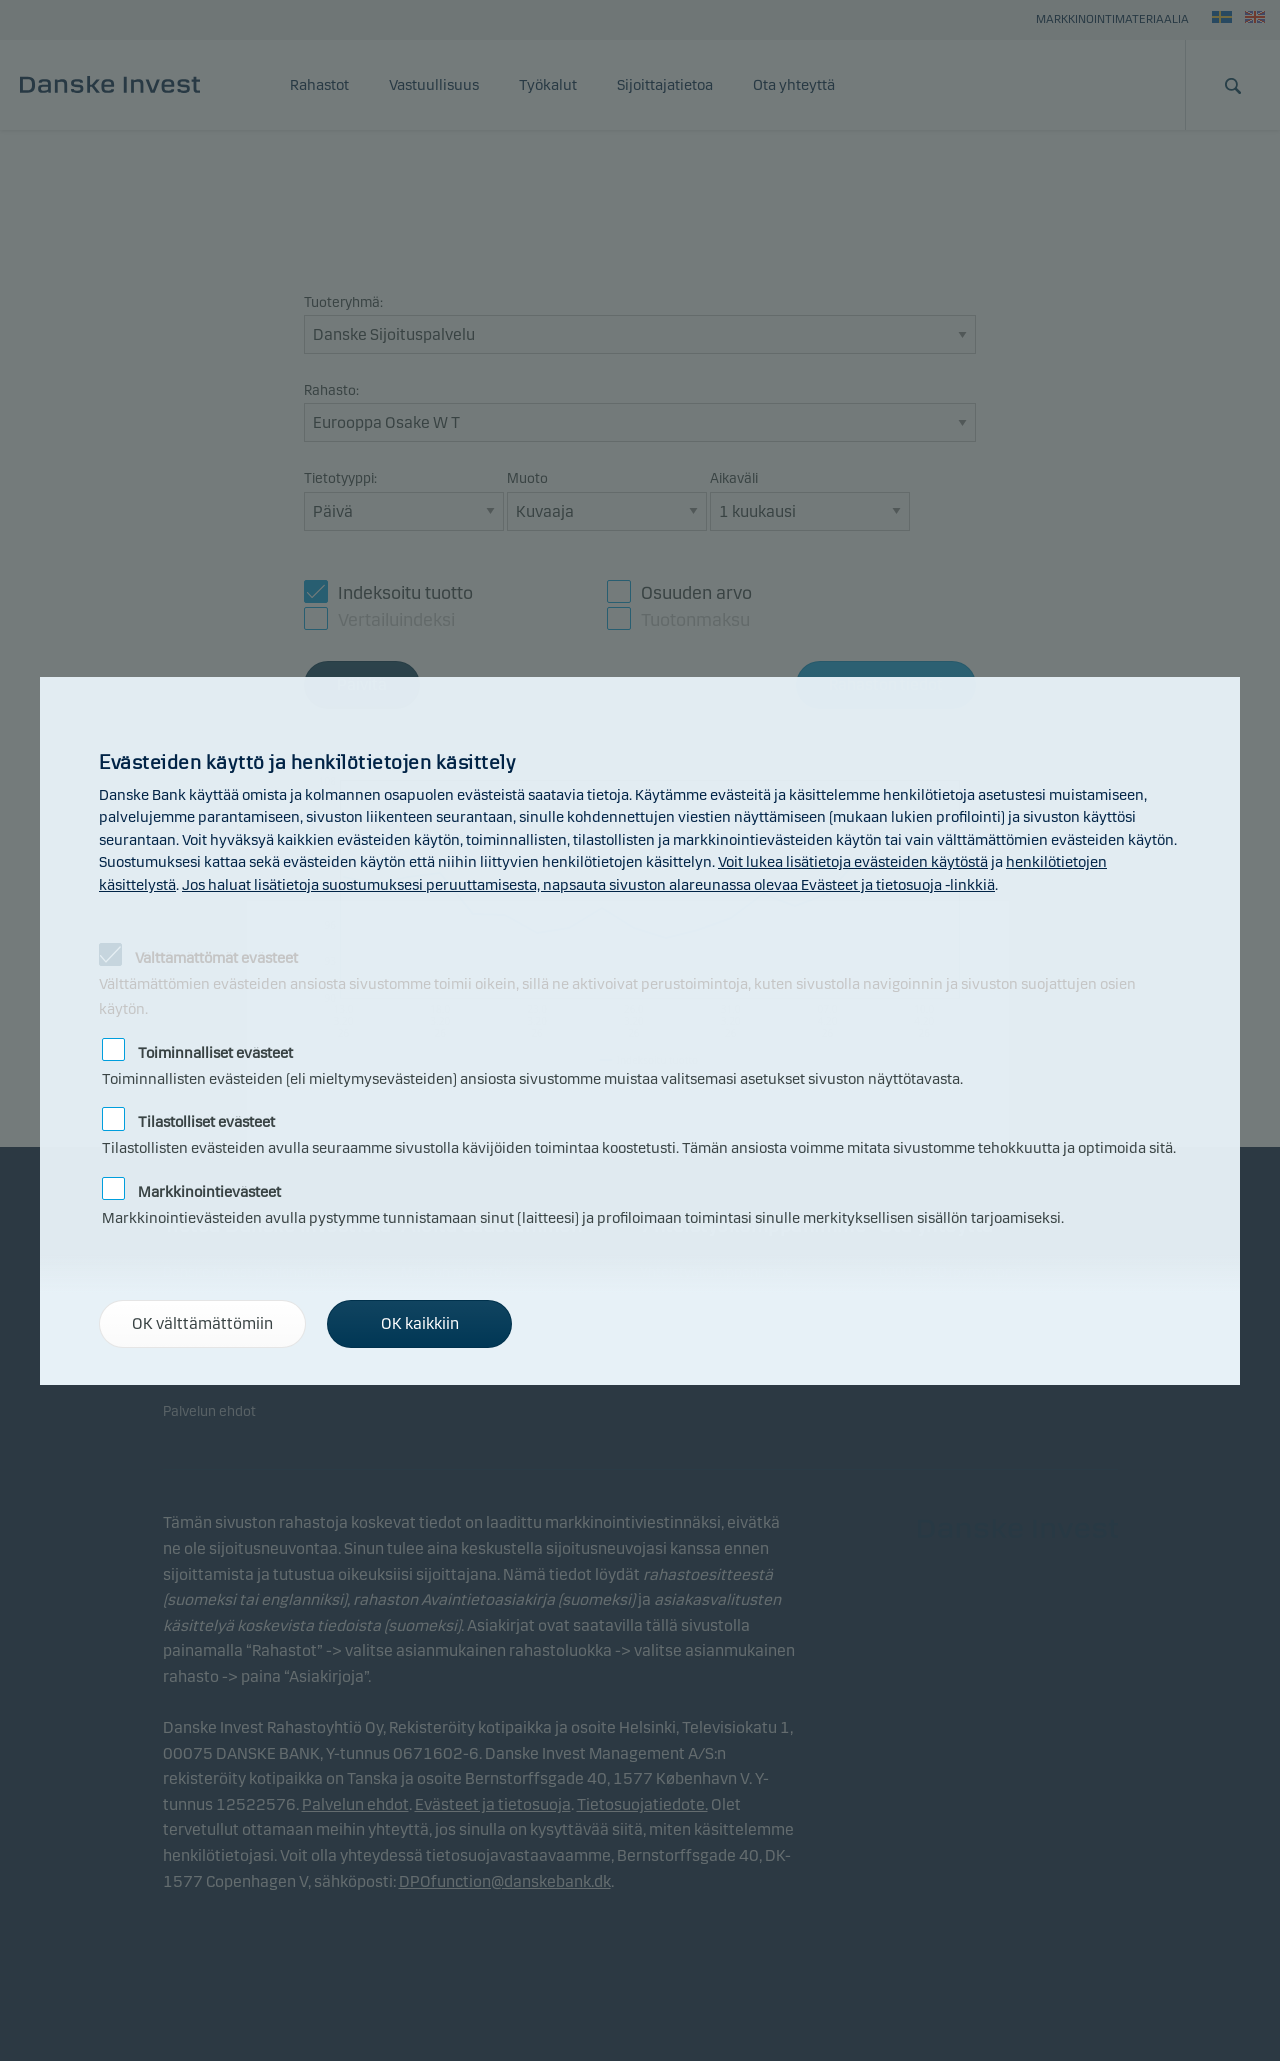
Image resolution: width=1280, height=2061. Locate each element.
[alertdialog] (640, 1031)
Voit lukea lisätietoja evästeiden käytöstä (853, 862)
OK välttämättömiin (202, 1323)
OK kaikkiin (420, 1323)
